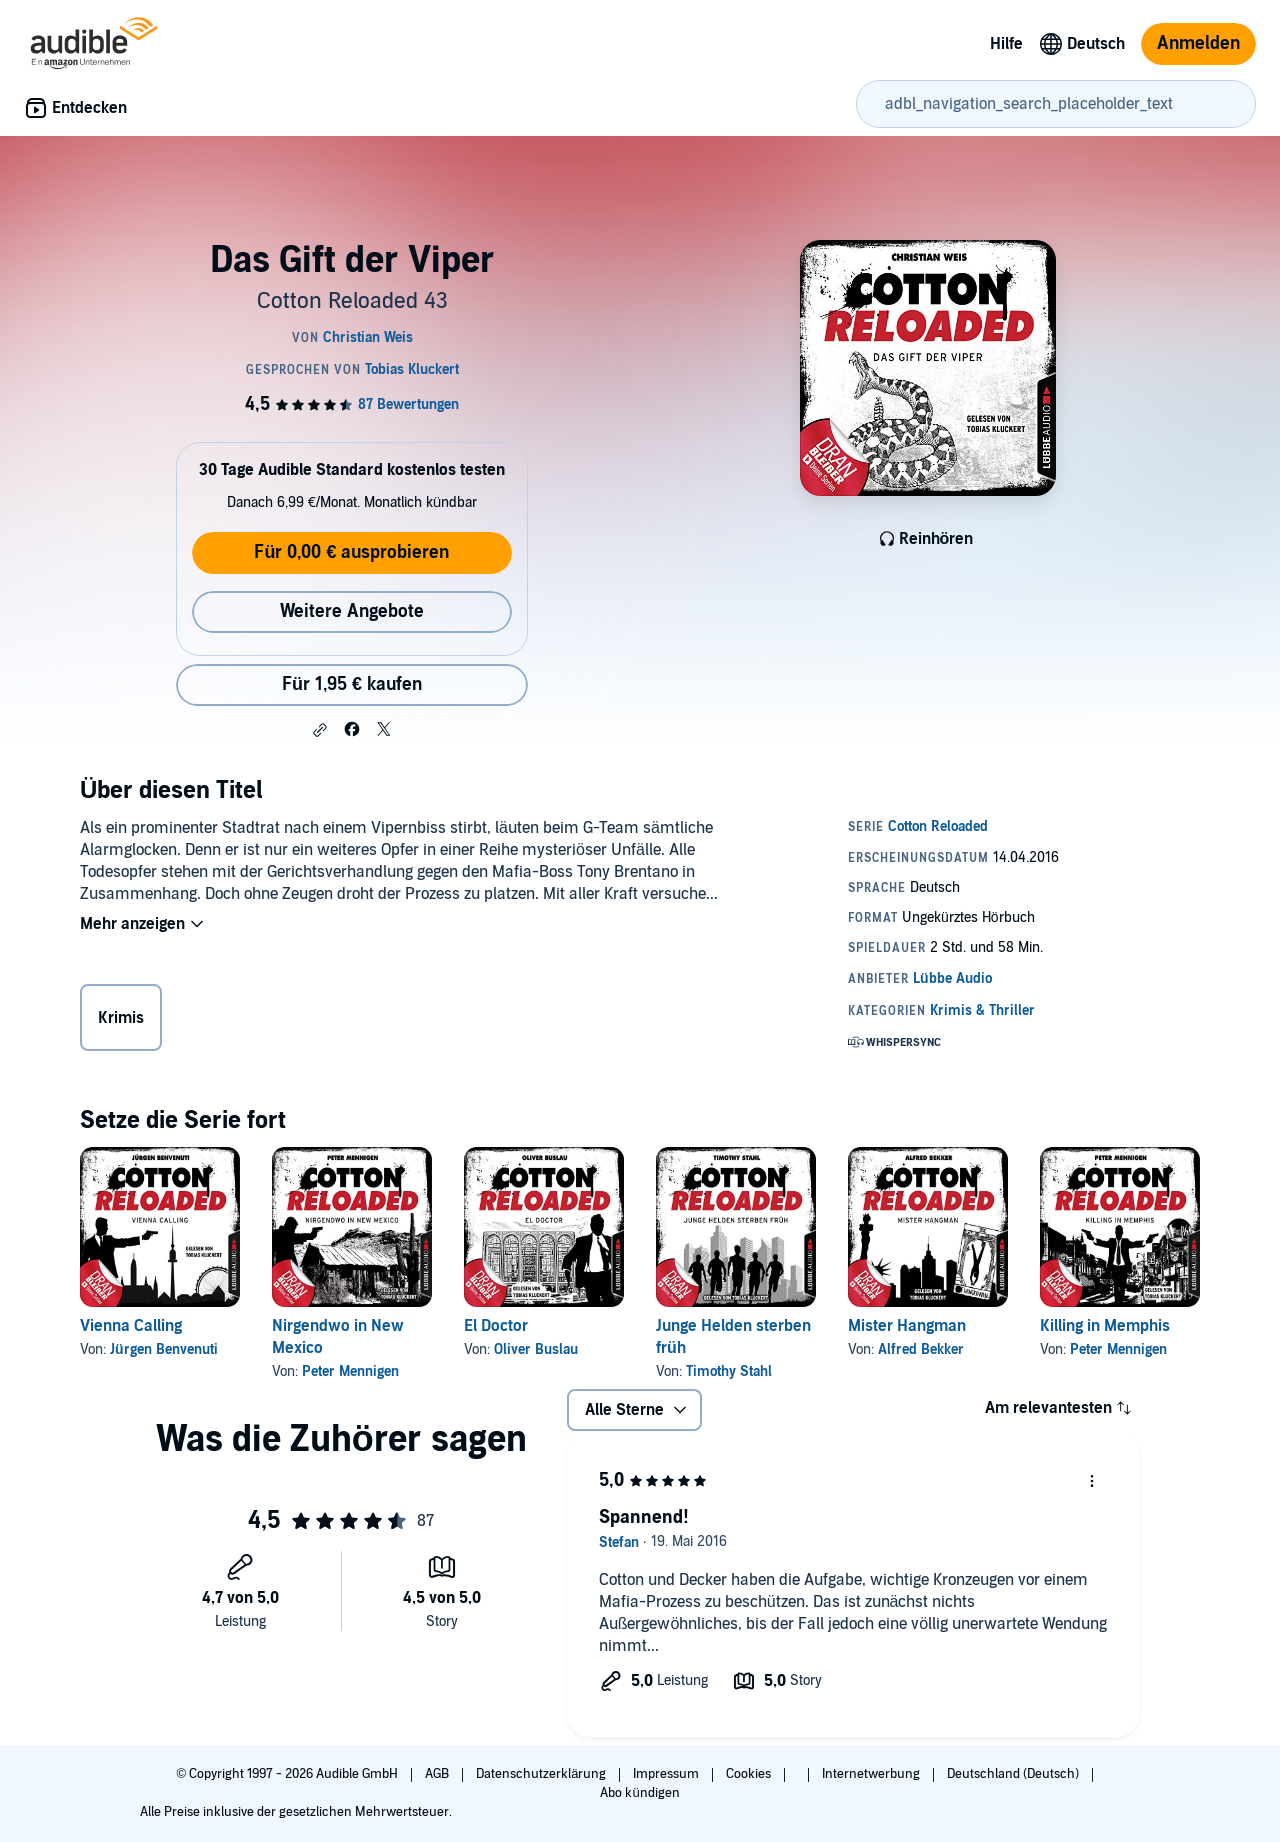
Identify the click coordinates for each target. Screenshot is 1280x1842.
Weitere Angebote (352, 611)
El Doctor (496, 1326)
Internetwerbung (872, 1774)
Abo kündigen (639, 1793)
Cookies (750, 1774)
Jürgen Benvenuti (164, 1349)
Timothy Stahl (729, 1371)
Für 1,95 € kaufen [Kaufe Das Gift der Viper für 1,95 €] (352, 684)
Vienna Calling (131, 1326)
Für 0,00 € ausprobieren (351, 552)
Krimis (121, 1018)
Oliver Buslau (536, 1349)
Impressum (667, 1774)
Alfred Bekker (921, 1349)
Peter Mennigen (350, 1371)
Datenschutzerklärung (542, 1774)
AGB (438, 1774)
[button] (320, 730)
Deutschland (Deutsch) (1014, 1774)
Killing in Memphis (1105, 1326)
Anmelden (1198, 43)
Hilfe (1006, 44)
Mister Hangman (907, 1326)
